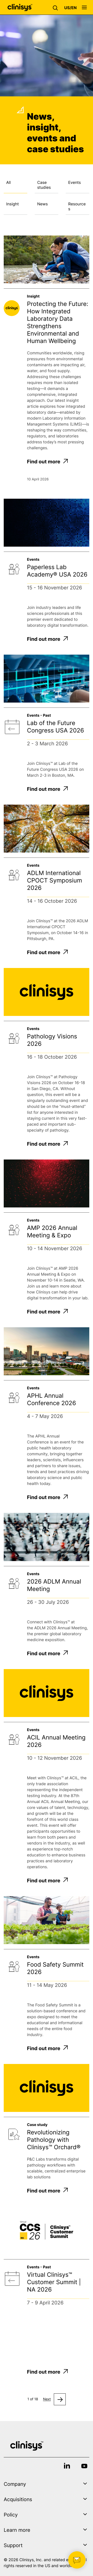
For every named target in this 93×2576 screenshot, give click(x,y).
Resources (77, 206)
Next (47, 2399)
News (42, 203)
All (8, 182)
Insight (12, 203)
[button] (56, 7)
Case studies (44, 185)
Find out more (47, 462)
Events (74, 182)
